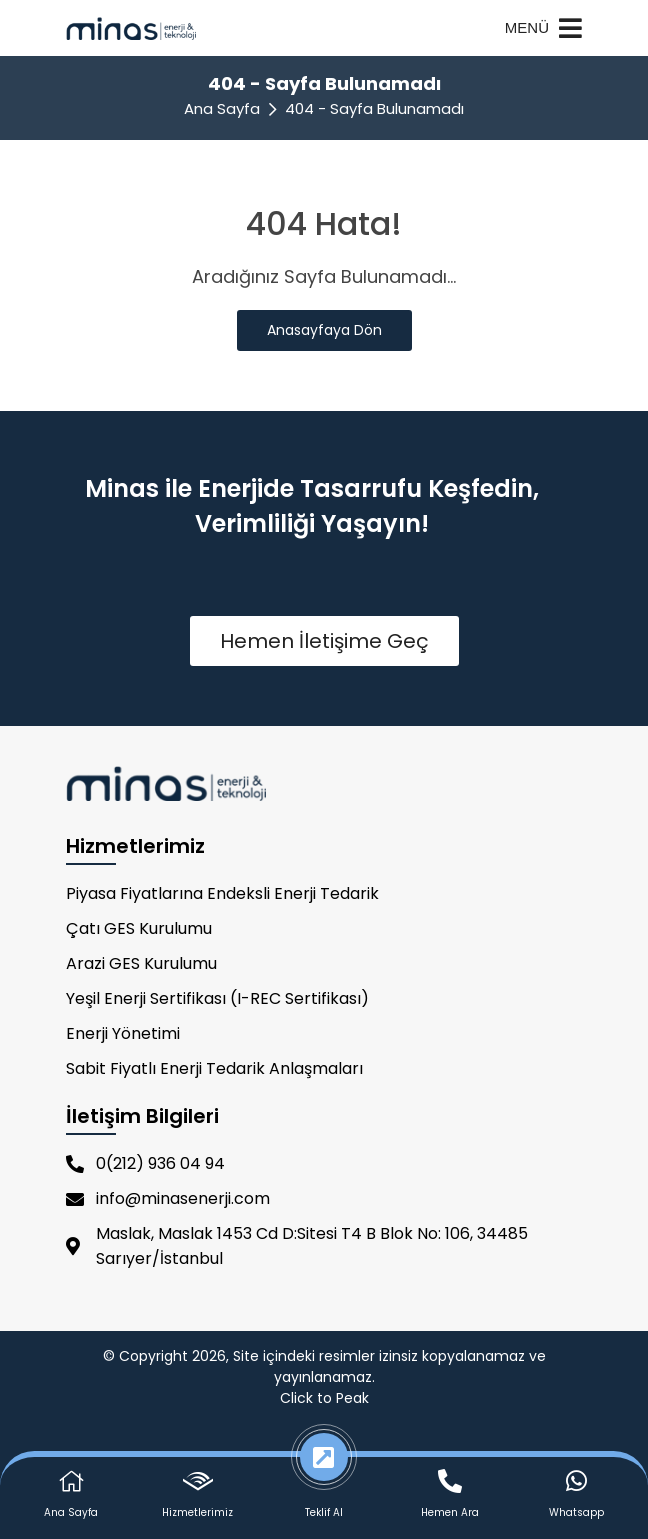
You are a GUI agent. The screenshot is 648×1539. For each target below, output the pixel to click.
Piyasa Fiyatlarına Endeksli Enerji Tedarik (222, 893)
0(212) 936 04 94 (145, 1163)
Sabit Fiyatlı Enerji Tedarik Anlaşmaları (214, 1068)
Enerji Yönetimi (123, 1033)
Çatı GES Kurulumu (139, 928)
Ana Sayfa (222, 108)
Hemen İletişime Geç (324, 641)
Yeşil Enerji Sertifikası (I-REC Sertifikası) (217, 998)
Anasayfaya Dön (324, 330)
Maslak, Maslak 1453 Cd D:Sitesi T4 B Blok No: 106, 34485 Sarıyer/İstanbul (297, 1246)
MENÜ (543, 28)
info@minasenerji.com (168, 1198)
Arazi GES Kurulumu (141, 963)
